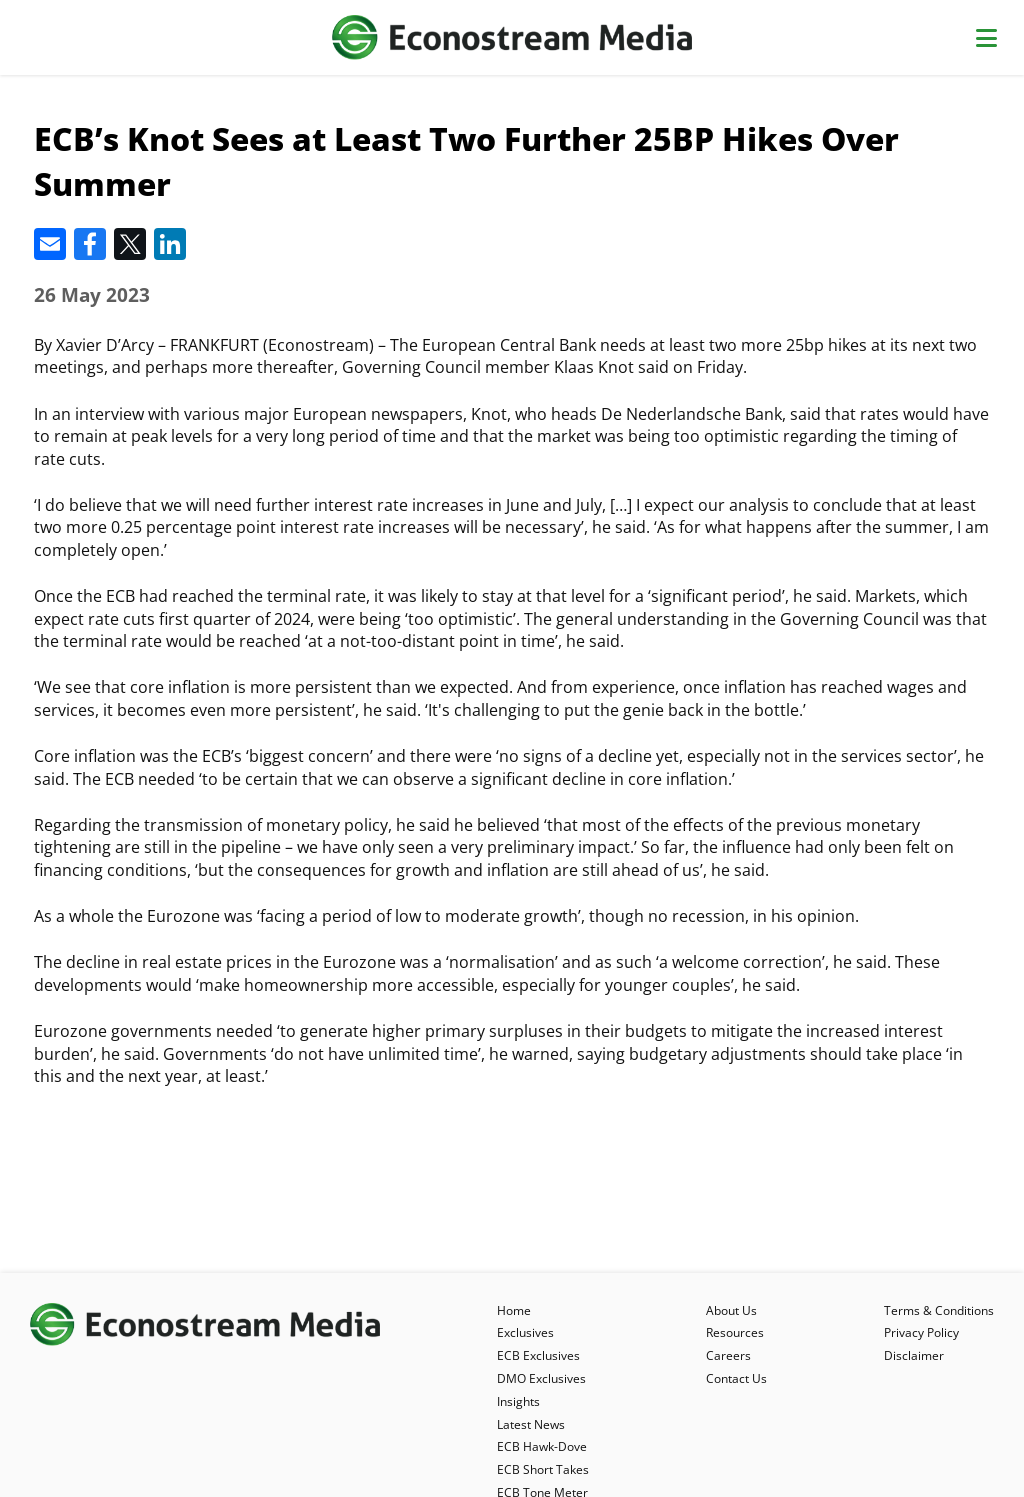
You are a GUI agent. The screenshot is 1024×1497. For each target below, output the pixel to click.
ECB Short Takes (543, 1469)
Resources (735, 1332)
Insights (518, 1401)
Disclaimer (914, 1355)
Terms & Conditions (939, 1310)
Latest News (531, 1424)
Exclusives (525, 1332)
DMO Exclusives (541, 1378)
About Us (731, 1310)
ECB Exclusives (538, 1355)
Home (514, 1310)
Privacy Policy (921, 1332)
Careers (728, 1355)
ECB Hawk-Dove (542, 1446)
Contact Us (736, 1378)
